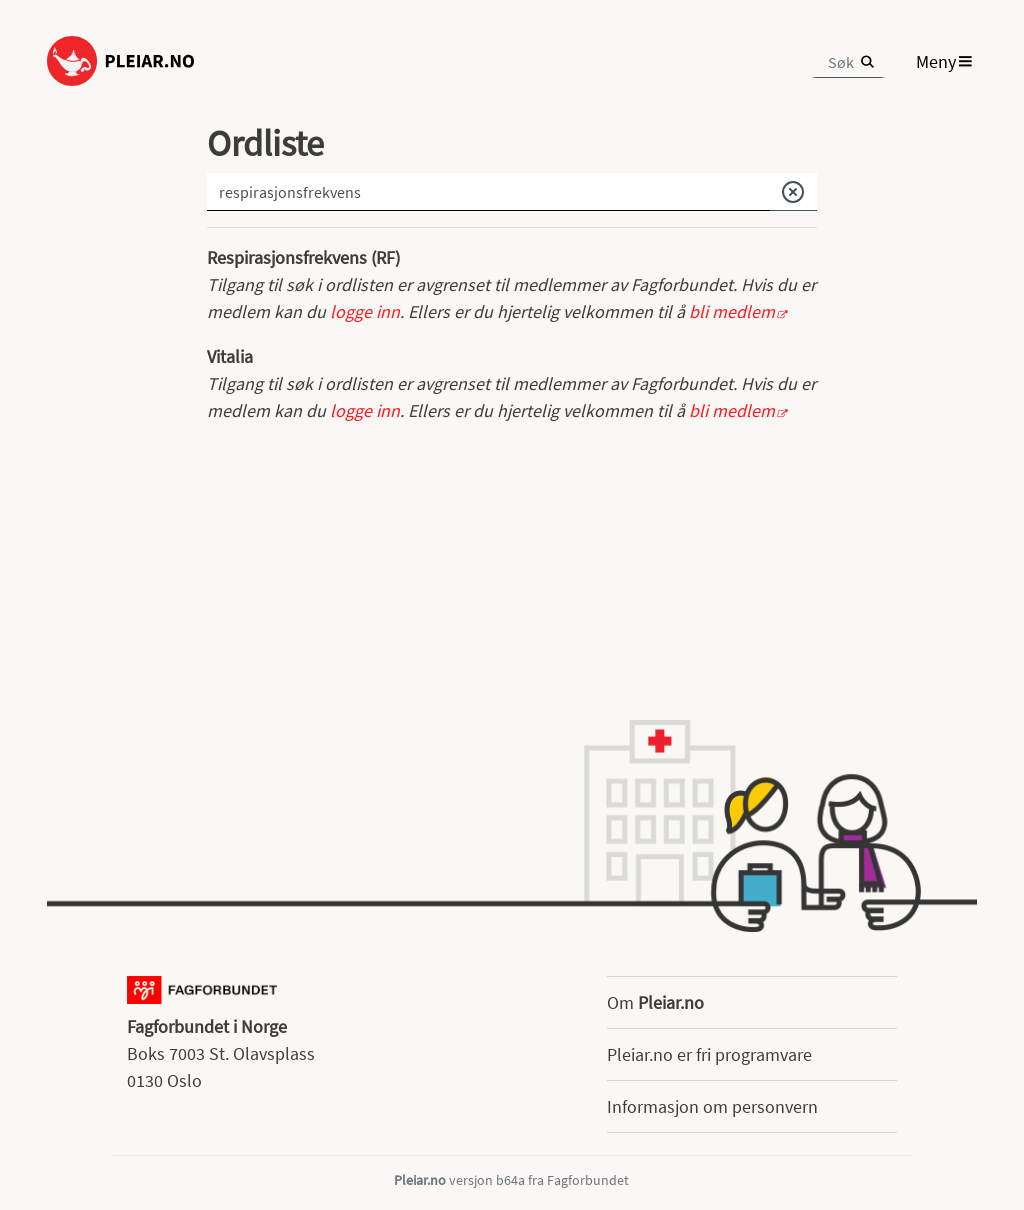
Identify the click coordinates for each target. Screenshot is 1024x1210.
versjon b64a (487, 1180)
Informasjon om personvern (712, 1106)
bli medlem (732, 311)
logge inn (365, 311)
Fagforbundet (588, 1180)
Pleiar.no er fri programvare (709, 1054)
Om (655, 1002)
